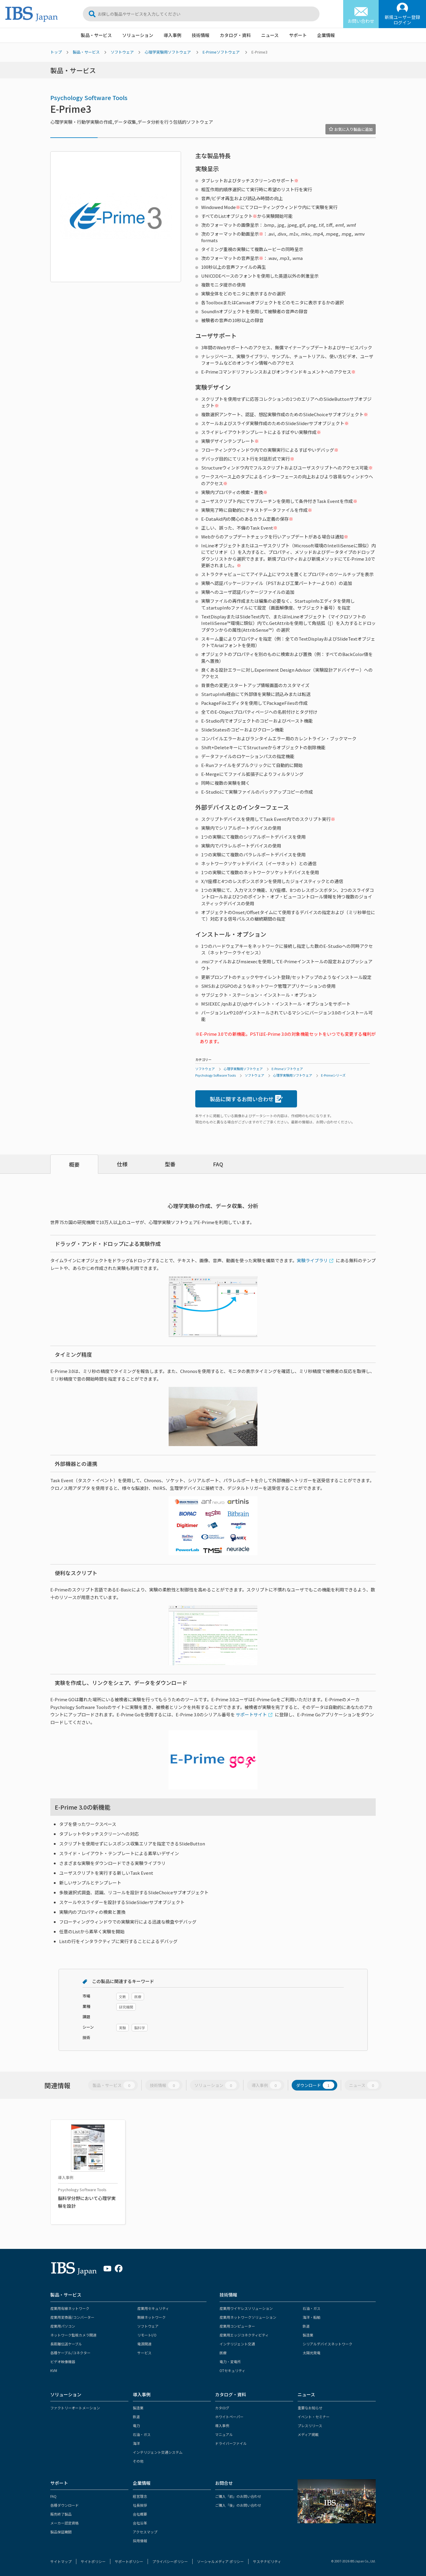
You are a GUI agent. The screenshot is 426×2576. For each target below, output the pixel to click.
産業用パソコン (62, 2326)
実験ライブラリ (312, 1260)
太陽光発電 (311, 2352)
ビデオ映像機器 (62, 2361)
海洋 (136, 2443)
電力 (136, 2425)
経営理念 (140, 2496)
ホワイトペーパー (229, 2416)
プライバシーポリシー (170, 2561)
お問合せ (224, 2483)
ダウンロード (315, 2085)
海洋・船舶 (311, 2317)
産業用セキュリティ (153, 2308)
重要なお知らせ (310, 2407)
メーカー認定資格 (64, 2522)
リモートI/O (146, 2334)
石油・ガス (311, 2308)
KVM (53, 2370)
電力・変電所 (230, 2361)
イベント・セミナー (314, 2416)
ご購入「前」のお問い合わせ (238, 2496)
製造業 (308, 2334)
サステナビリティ (267, 2561)
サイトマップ (61, 2561)
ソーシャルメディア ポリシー (220, 2561)
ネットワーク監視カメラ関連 (73, 2334)
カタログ (222, 2407)
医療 (223, 2352)
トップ (56, 52)
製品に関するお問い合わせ (246, 1099)
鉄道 (306, 2326)
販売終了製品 (61, 2513)
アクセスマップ (145, 2531)
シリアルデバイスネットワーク (327, 2343)
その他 (138, 2461)
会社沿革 (140, 2522)
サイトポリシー (93, 2561)
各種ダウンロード (64, 2505)
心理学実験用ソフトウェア (168, 52)
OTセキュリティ (232, 2370)
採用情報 (140, 2540)
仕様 (122, 1164)
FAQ (218, 1164)
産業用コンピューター (237, 2326)
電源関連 (144, 2343)
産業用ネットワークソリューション (248, 2317)
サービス (144, 2352)
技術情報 (200, 35)
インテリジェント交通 (237, 2343)
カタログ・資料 (235, 35)
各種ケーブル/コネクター (70, 2352)
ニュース (270, 35)
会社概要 (140, 2513)
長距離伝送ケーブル (66, 2343)
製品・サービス (96, 35)
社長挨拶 (140, 2505)
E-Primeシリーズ (333, 1075)
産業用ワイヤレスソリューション (246, 2308)
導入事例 (172, 35)
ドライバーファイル (231, 2443)
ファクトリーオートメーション (75, 2407)
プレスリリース (310, 2425)
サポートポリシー (129, 2561)
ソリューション (137, 35)
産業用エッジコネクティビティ (244, 2334)
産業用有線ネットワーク (69, 2308)
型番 (170, 1164)
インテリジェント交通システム (158, 2452)
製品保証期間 (61, 2531)
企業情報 (326, 35)
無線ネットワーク (151, 2317)
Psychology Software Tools (89, 97)
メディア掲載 (308, 2434)
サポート (298, 35)
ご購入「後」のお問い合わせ (238, 2505)
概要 (74, 1164)
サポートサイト (251, 1714)
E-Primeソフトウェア (221, 52)
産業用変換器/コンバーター (72, 2317)
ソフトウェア (122, 52)
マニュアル (224, 2434)
